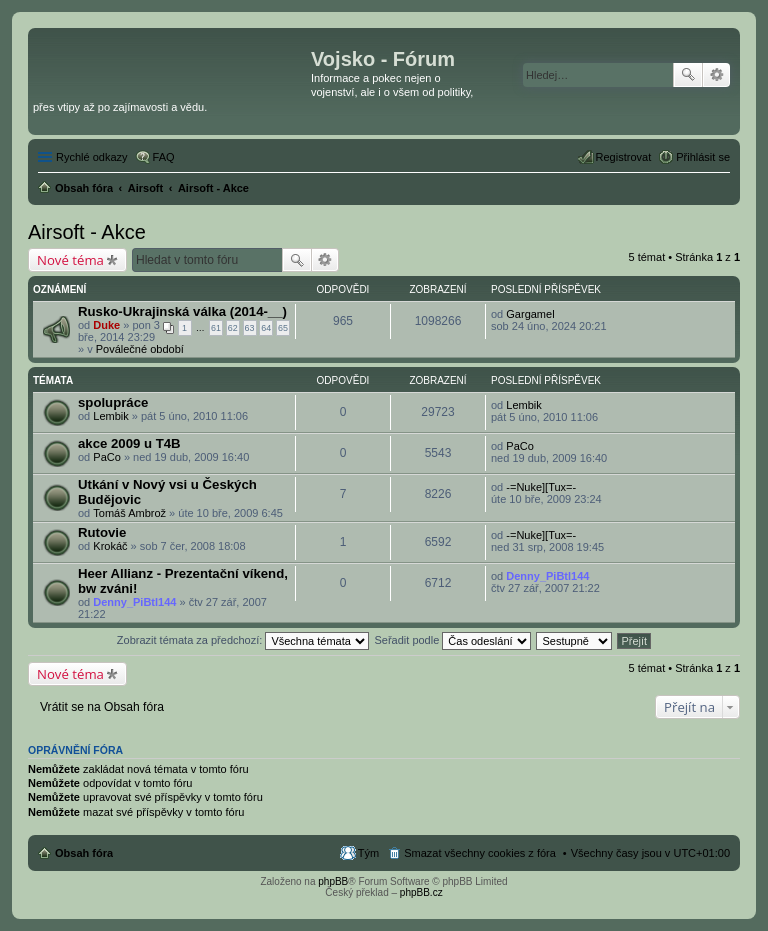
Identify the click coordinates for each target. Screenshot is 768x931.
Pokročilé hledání (716, 75)
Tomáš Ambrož (129, 513)
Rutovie (102, 532)
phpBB (333, 881)
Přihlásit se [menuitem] (703, 157)
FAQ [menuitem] (164, 157)
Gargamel (530, 314)
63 (250, 328)
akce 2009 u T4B (129, 443)
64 (266, 328)
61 (216, 328)
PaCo (107, 457)
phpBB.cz (421, 892)
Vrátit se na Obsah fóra (102, 707)
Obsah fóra (84, 853)
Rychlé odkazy (92, 157)
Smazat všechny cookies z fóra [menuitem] (480, 853)
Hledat (688, 75)
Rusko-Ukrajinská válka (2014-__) (182, 311)
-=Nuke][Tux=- (541, 487)
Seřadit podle (452, 640)
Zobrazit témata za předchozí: (243, 640)
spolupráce (113, 402)
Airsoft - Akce (87, 232)
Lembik (110, 416)
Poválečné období (140, 349)
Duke (106, 325)
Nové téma (70, 260)
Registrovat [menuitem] (624, 157)
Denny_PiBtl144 (134, 602)
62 (233, 328)
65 (283, 328)
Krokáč (110, 546)
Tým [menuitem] (368, 853)
